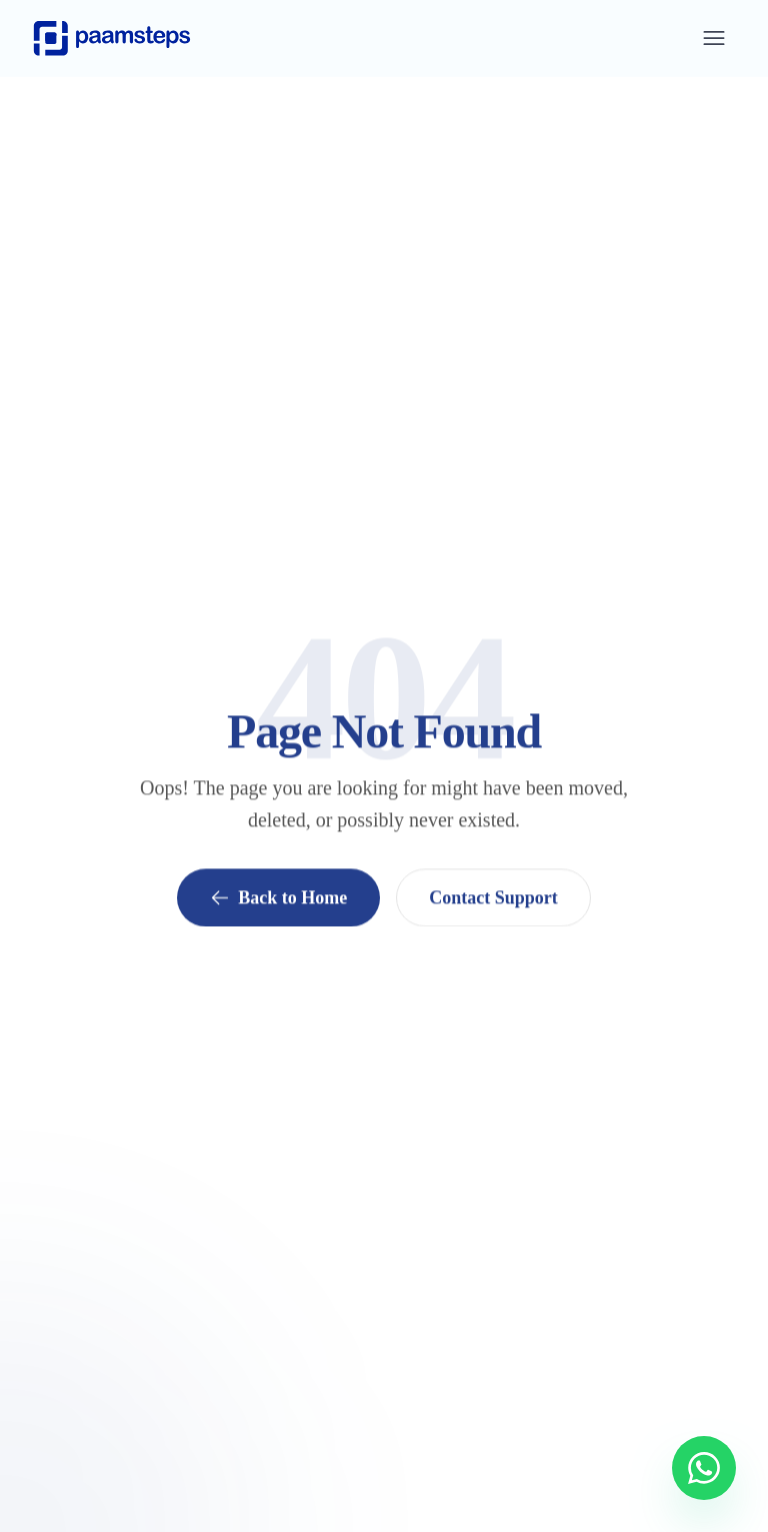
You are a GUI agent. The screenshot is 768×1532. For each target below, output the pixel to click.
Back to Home (278, 898)
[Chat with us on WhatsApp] (704, 1468)
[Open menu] (714, 38)
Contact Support (493, 898)
